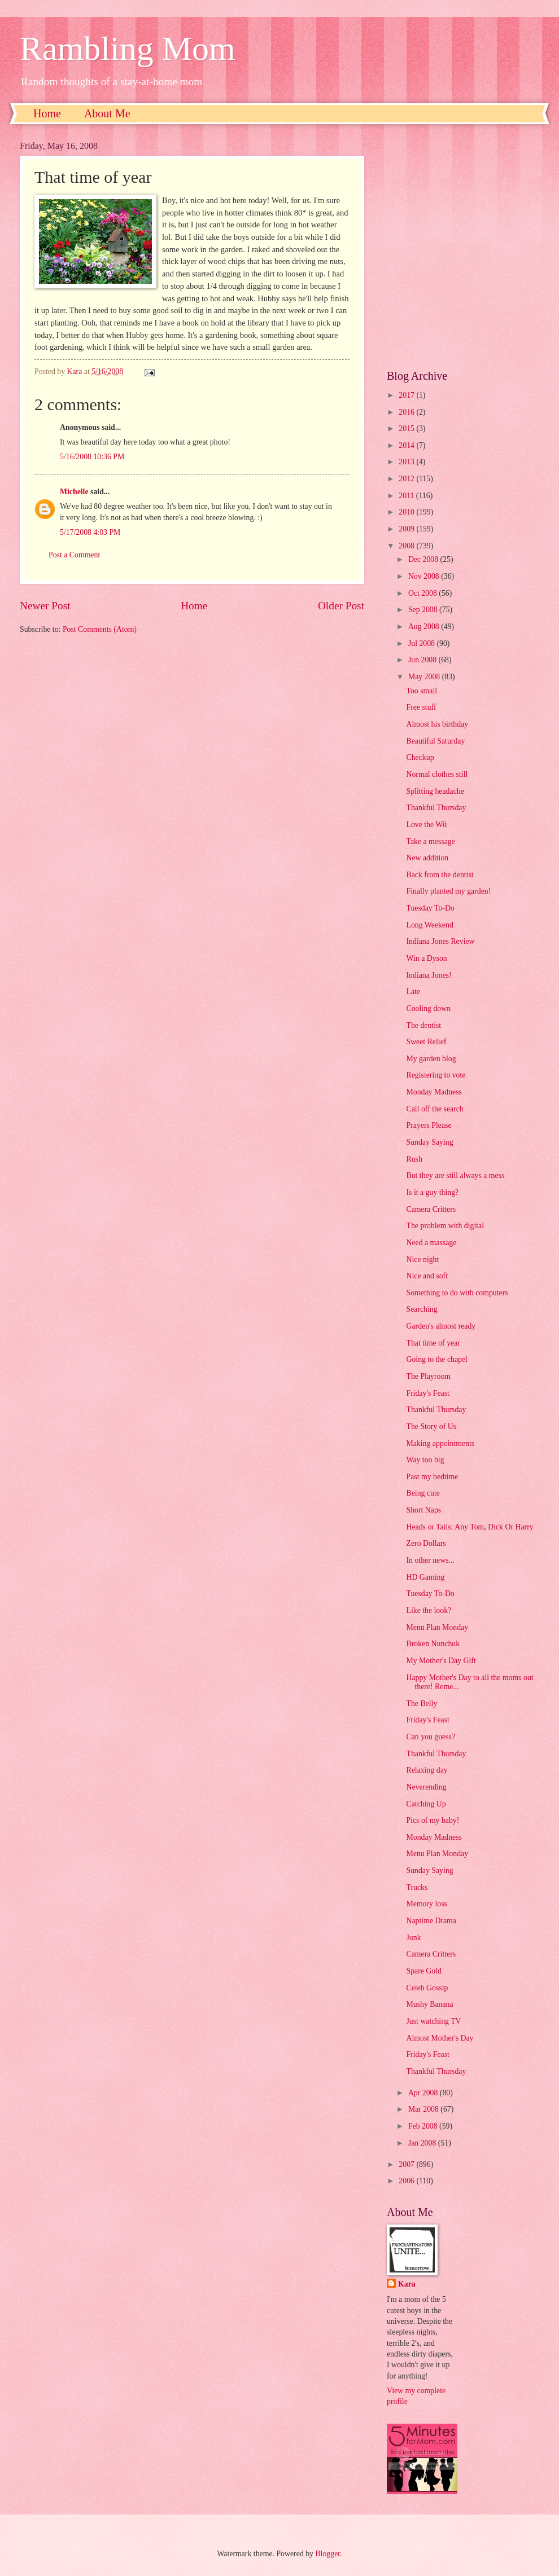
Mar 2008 (424, 2109)
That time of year (433, 1343)
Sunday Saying (429, 1142)
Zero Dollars (426, 1543)
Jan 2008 (423, 2143)
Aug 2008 (424, 626)
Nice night (422, 1259)
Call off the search (434, 1109)
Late (413, 991)
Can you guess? (430, 1737)
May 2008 (425, 676)
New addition (427, 858)
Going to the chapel (436, 1359)
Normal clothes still (437, 774)
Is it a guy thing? (432, 1192)
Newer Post (45, 606)
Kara (407, 2284)
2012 (407, 478)
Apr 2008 (424, 2093)
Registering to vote (435, 1075)
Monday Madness (434, 1092)
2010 (407, 512)
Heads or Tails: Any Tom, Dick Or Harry (469, 1527)
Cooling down (428, 1008)
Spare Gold (423, 1971)
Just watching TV (433, 2021)
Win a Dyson (426, 958)
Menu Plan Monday (437, 1627)
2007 (407, 2164)
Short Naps (423, 1510)
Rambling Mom (127, 48)
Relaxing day (426, 1770)
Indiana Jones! (428, 975)
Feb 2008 (423, 2126)
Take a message (430, 841)
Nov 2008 (424, 576)
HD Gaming (425, 1577)
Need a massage (431, 1242)
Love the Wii (426, 824)
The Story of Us (431, 1426)
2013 (407, 462)
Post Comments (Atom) (100, 629)
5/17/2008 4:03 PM (90, 532)
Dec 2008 (424, 559)
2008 (407, 546)
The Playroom (428, 1376)
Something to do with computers (457, 1293)
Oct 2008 (423, 593)
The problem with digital (445, 1225)
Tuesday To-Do (430, 908)
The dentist (423, 1025)
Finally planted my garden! (448, 891)
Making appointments (440, 1443)
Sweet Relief (426, 1042)
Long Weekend (429, 925)
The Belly (421, 1703)
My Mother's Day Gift (440, 1660)
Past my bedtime (432, 1476)
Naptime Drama (431, 1920)
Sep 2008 (423, 609)
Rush (414, 1159)
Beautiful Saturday (435, 741)
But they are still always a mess (455, 1175)
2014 (407, 445)
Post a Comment (74, 555)
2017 (407, 395)
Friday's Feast (427, 1393)
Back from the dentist (439, 875)
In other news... (430, 1560)
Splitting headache (435, 791)
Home (47, 113)
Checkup (420, 757)
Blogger (327, 2553)
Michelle (74, 491)
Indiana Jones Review (440, 941)
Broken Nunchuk (433, 1643)
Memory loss (426, 1904)
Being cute (422, 1493)
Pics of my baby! (432, 1820)
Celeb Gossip (427, 1988)
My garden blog (431, 1058)
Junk (413, 1937)
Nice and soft (427, 1276)
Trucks (416, 1887)
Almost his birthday (437, 724)
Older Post (341, 606)
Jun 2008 (423, 660)
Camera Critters (431, 1209)
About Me (107, 113)
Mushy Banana (429, 2004)
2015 (407, 428)
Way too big (425, 1460)
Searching (421, 1309)
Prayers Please (428, 1125)
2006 (407, 2181)
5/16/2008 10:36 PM (92, 456)
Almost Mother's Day (439, 2038)
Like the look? (428, 1610)
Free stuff (421, 707)
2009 (407, 529)
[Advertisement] (114, 247)
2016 (407, 412)
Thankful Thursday (436, 807)
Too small (421, 691)
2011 (407, 495)
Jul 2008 (422, 643)
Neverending (426, 1787)
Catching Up (426, 1804)
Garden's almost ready (440, 1326)
